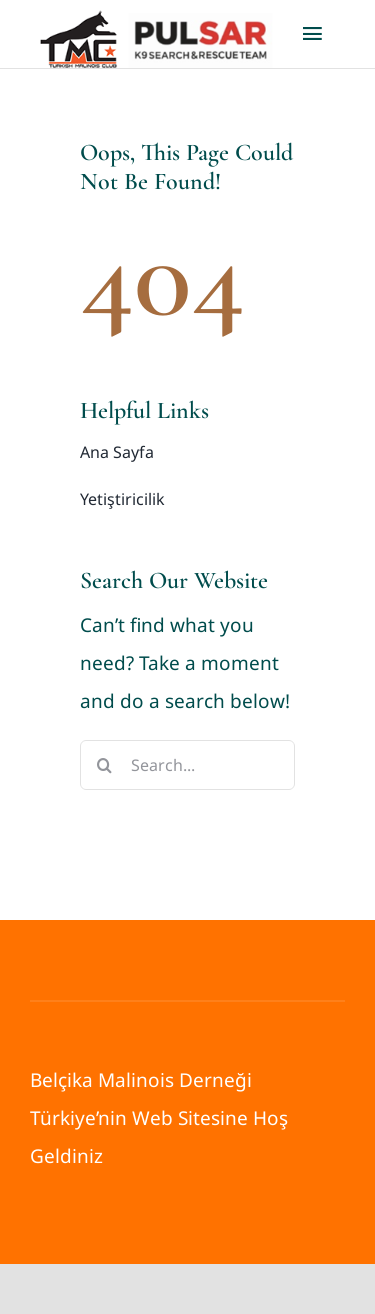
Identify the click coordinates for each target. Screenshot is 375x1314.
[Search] (105, 765)
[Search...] (187, 765)
